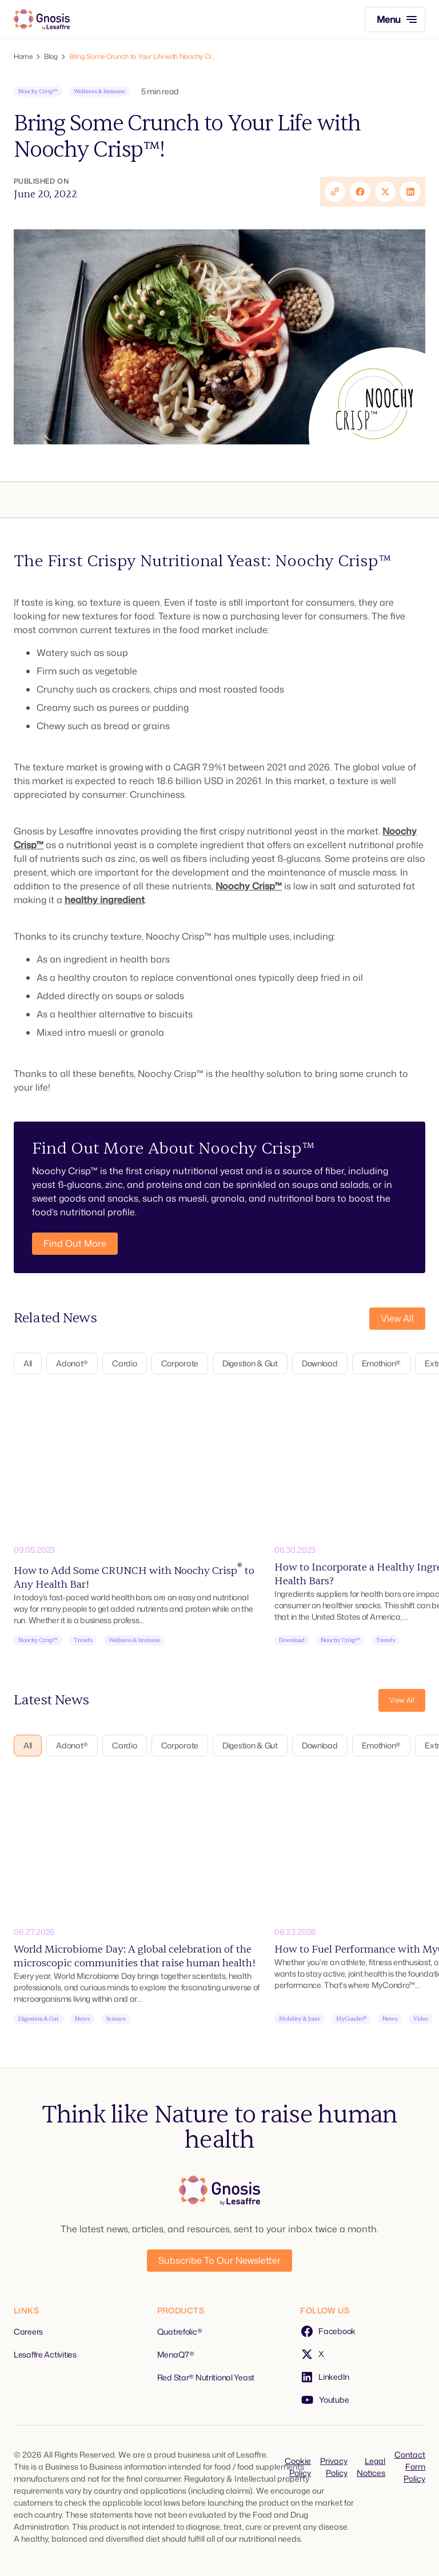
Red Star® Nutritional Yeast (205, 2377)
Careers (28, 2331)
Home (23, 56)
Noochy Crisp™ (248, 886)
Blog (51, 56)
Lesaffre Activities (45, 2354)
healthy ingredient (105, 899)
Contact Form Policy (409, 2466)
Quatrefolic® (179, 2331)
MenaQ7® (175, 2354)
